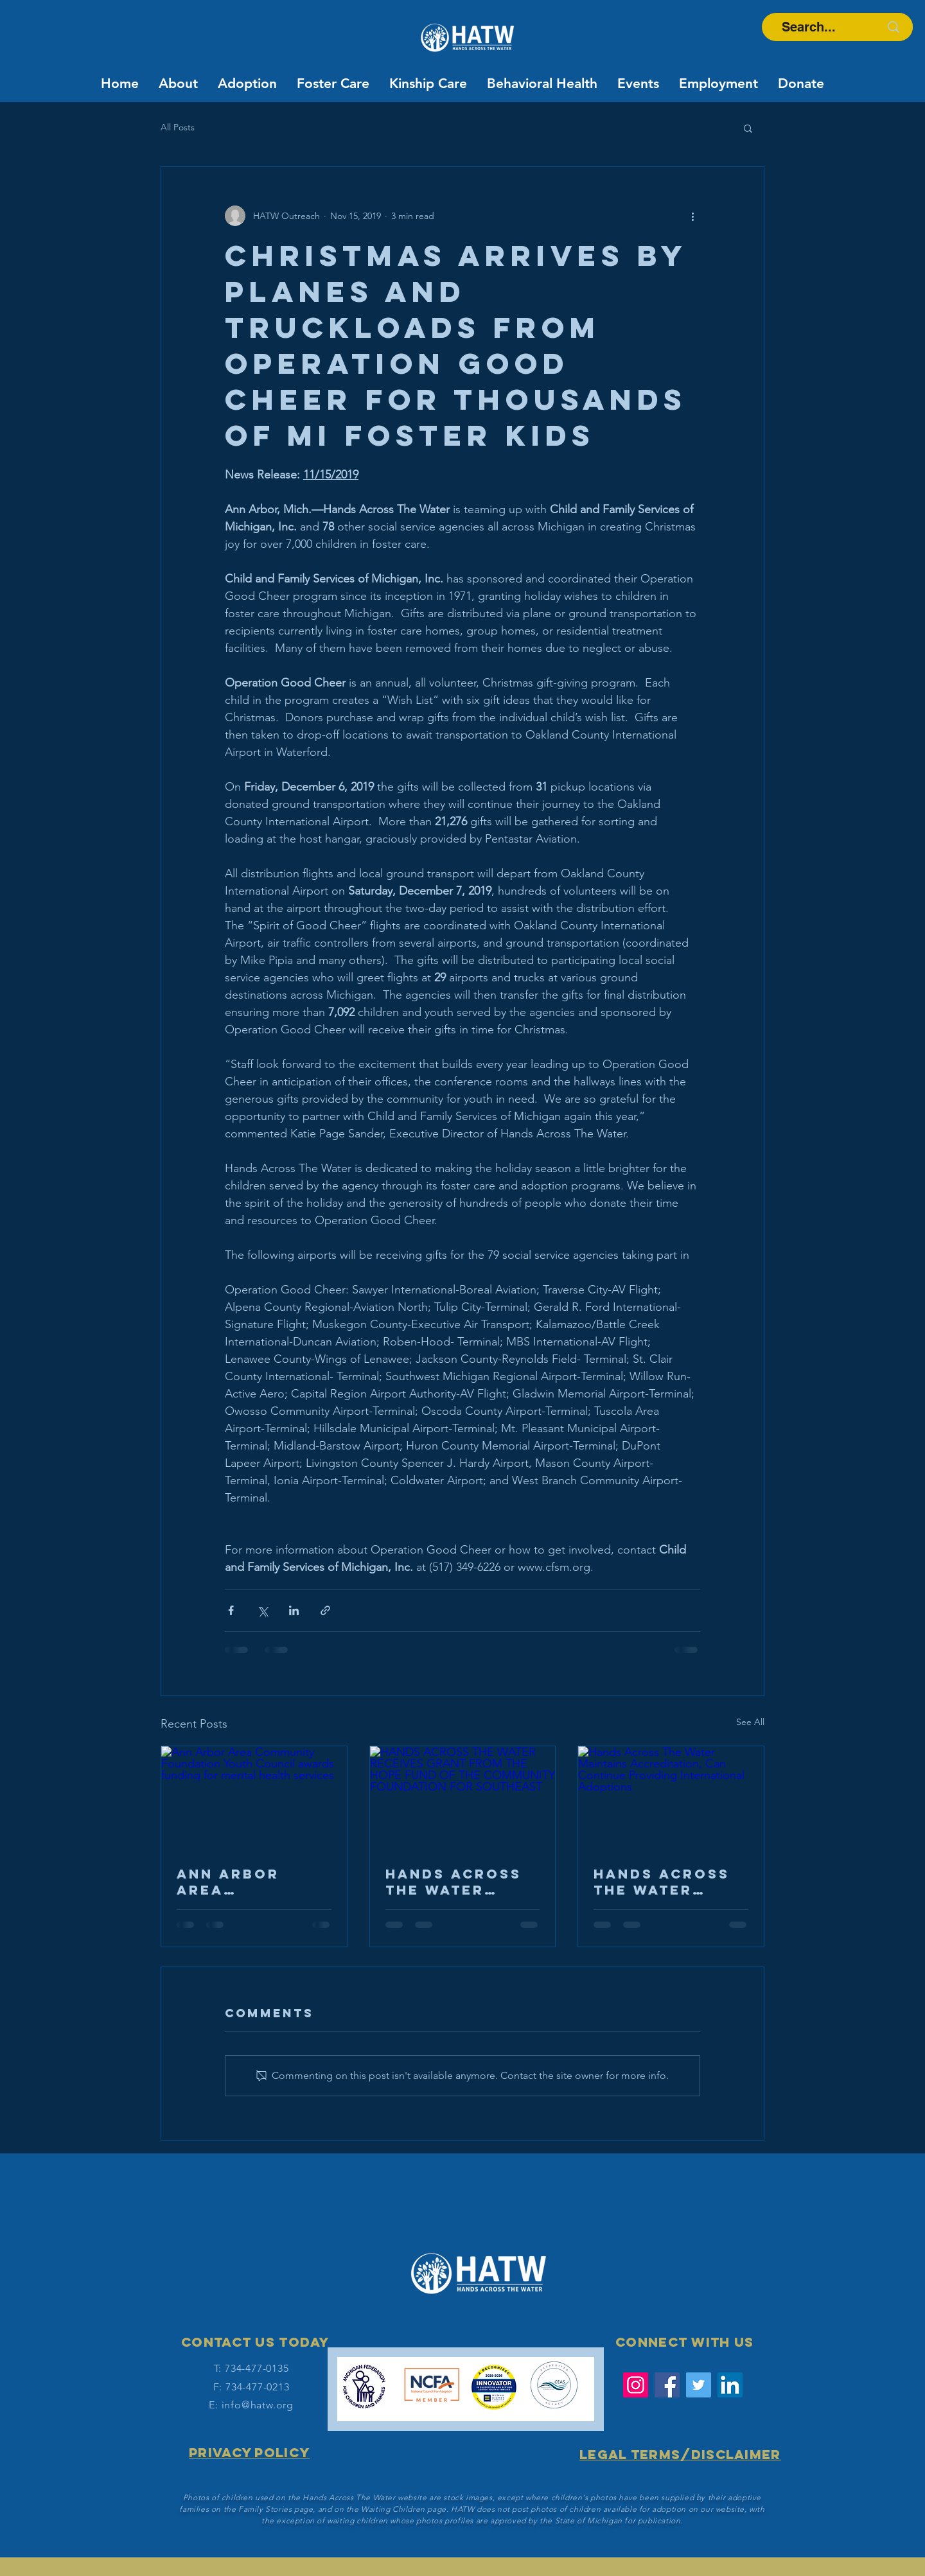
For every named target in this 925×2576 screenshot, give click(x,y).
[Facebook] (667, 2384)
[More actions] (692, 215)
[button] (748, 128)
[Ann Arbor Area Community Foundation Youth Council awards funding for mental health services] (254, 1798)
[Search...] (808, 27)
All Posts (178, 127)
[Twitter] (698, 2384)
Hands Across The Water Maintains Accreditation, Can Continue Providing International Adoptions (668, 1882)
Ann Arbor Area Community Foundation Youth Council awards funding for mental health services (249, 1882)
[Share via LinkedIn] (294, 1610)
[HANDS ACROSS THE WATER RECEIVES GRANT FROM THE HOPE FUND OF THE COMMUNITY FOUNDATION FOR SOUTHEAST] (463, 1798)
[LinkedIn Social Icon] (730, 2384)
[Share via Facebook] (231, 1610)
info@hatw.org (258, 2405)
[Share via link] (325, 1610)
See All (750, 1722)
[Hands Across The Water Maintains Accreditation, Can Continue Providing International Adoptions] (671, 1798)
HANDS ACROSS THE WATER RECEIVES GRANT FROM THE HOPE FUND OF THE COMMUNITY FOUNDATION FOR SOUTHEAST (461, 1882)
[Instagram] (635, 2384)
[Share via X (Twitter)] (262, 1610)
